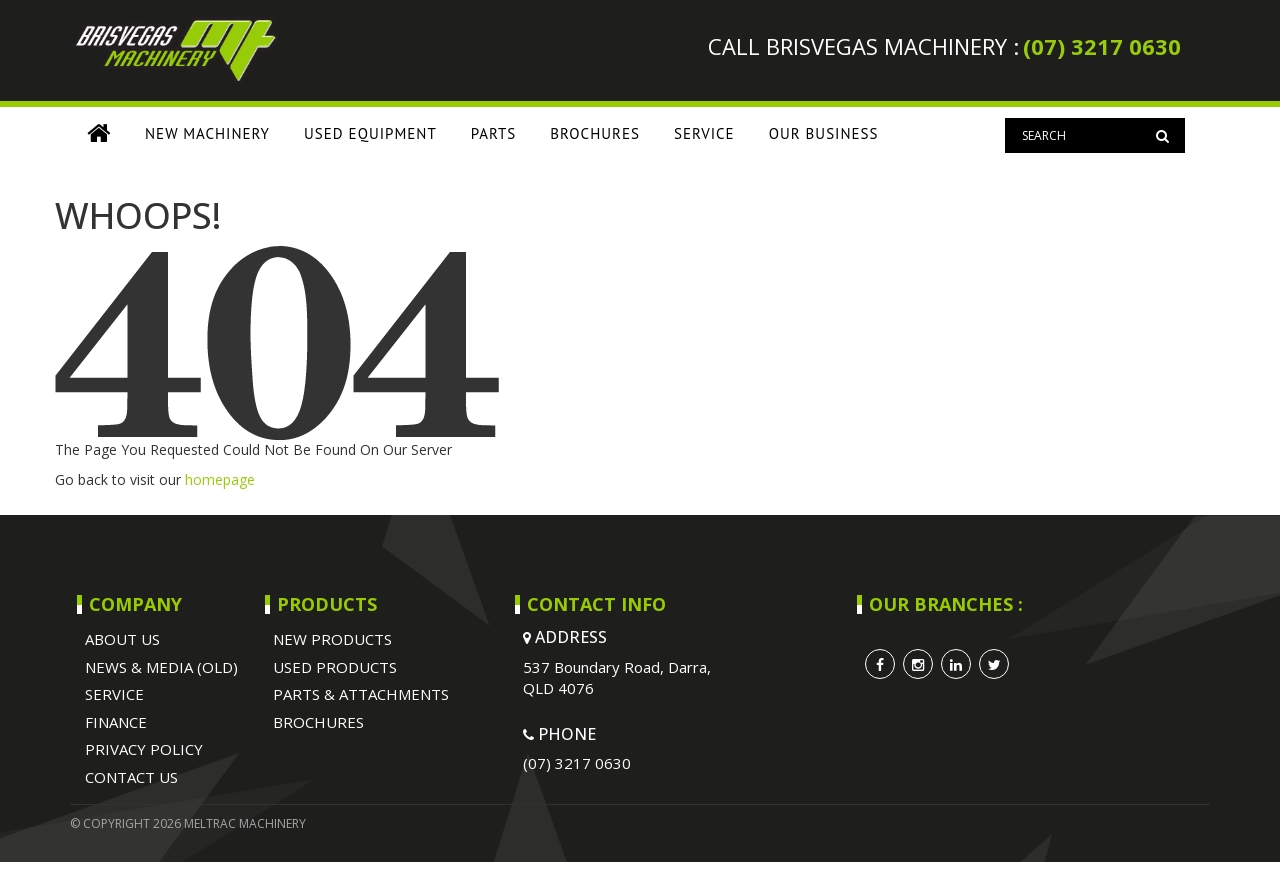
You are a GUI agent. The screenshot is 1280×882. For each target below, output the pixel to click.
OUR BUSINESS (824, 133)
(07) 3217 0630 (1102, 46)
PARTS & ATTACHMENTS (361, 694)
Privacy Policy (144, 749)
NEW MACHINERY (207, 133)
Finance (116, 722)
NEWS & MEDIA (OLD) (161, 667)
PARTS (494, 133)
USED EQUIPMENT (370, 133)
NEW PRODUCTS (332, 639)
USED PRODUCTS (335, 667)
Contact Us (131, 777)
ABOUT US (122, 639)
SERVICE (704, 133)
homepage (220, 479)
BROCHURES (595, 133)
